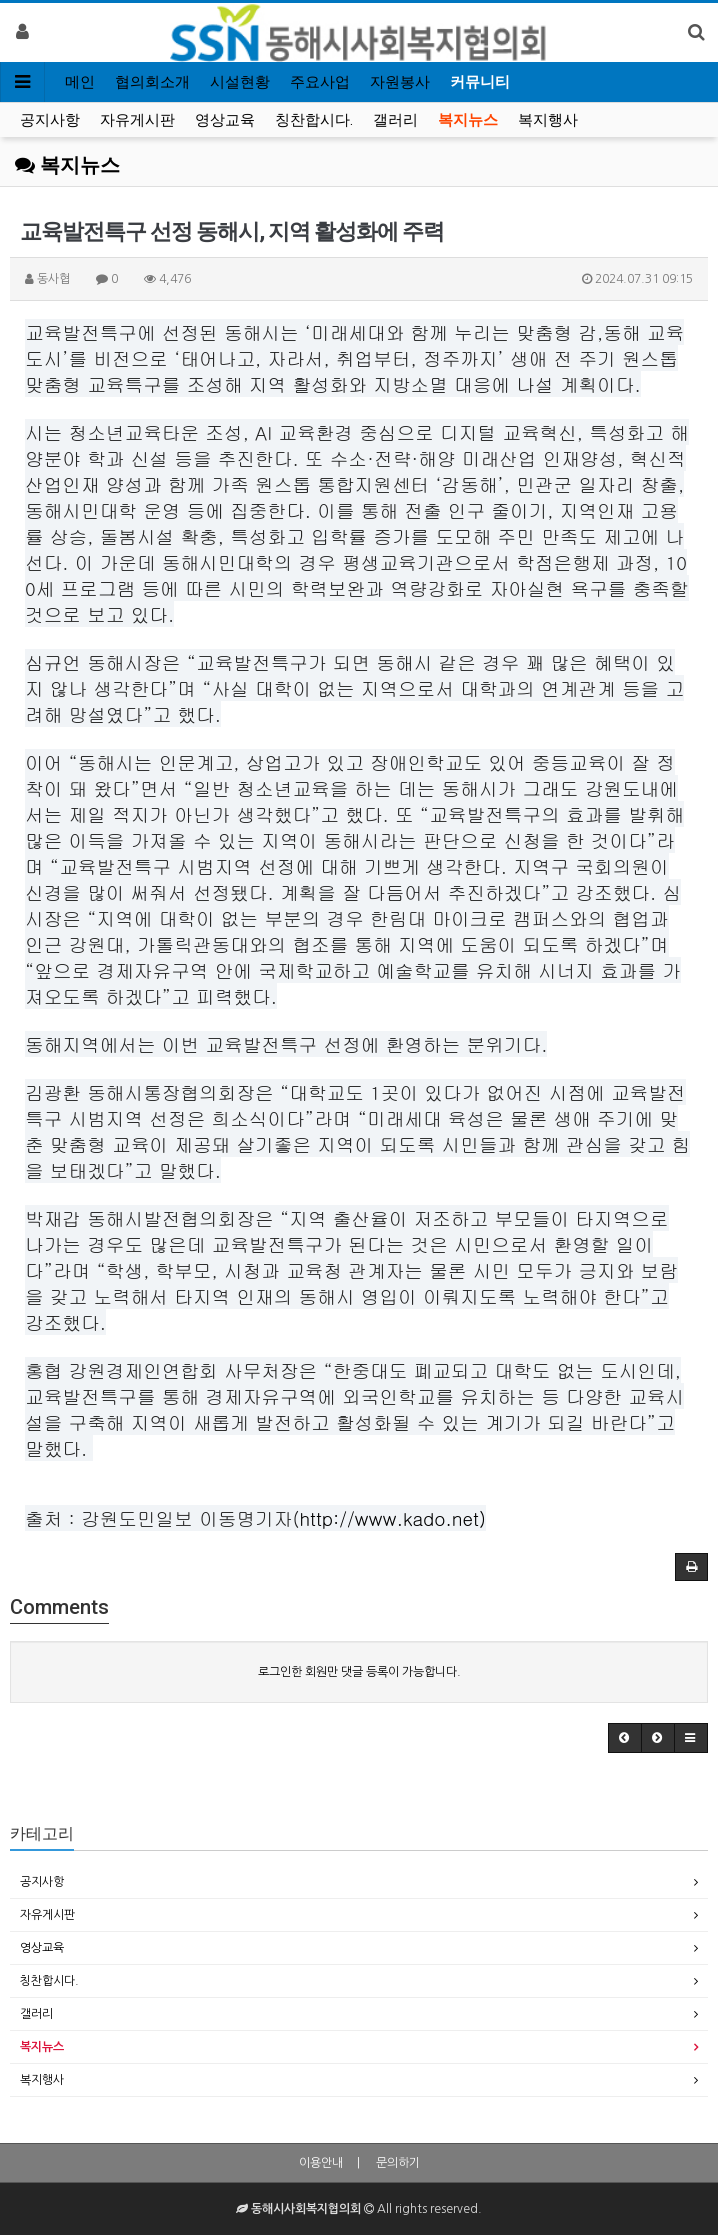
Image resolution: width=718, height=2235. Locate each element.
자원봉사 (400, 82)
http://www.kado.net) (392, 1518)
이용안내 (321, 2163)
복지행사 (548, 120)
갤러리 (395, 120)
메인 (80, 82)
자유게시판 (137, 120)
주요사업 (320, 82)
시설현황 (240, 82)
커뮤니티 (480, 82)
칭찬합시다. (314, 120)
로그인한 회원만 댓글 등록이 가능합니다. (359, 1672)
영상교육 (225, 120)
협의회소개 (152, 82)
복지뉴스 (468, 120)
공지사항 (50, 120)
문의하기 (398, 2163)
